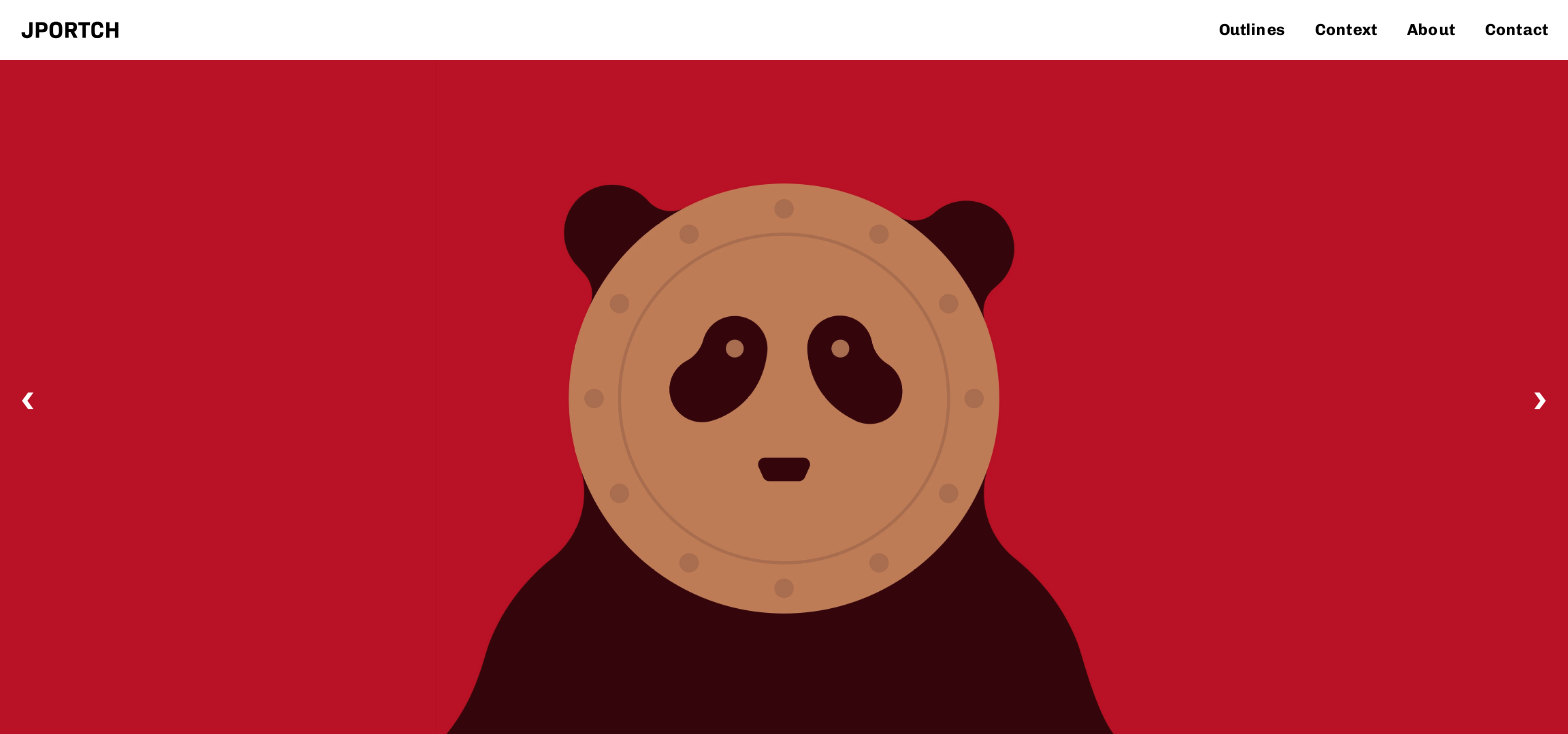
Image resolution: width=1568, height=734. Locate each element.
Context (1346, 29)
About (1431, 29)
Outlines (1252, 29)
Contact (1516, 29)
